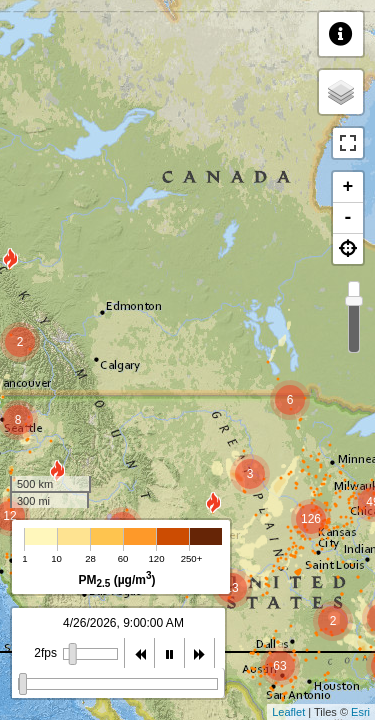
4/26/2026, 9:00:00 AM (123, 623)
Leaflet (288, 712)
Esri (360, 712)
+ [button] (348, 187)
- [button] (348, 218)
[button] (348, 249)
